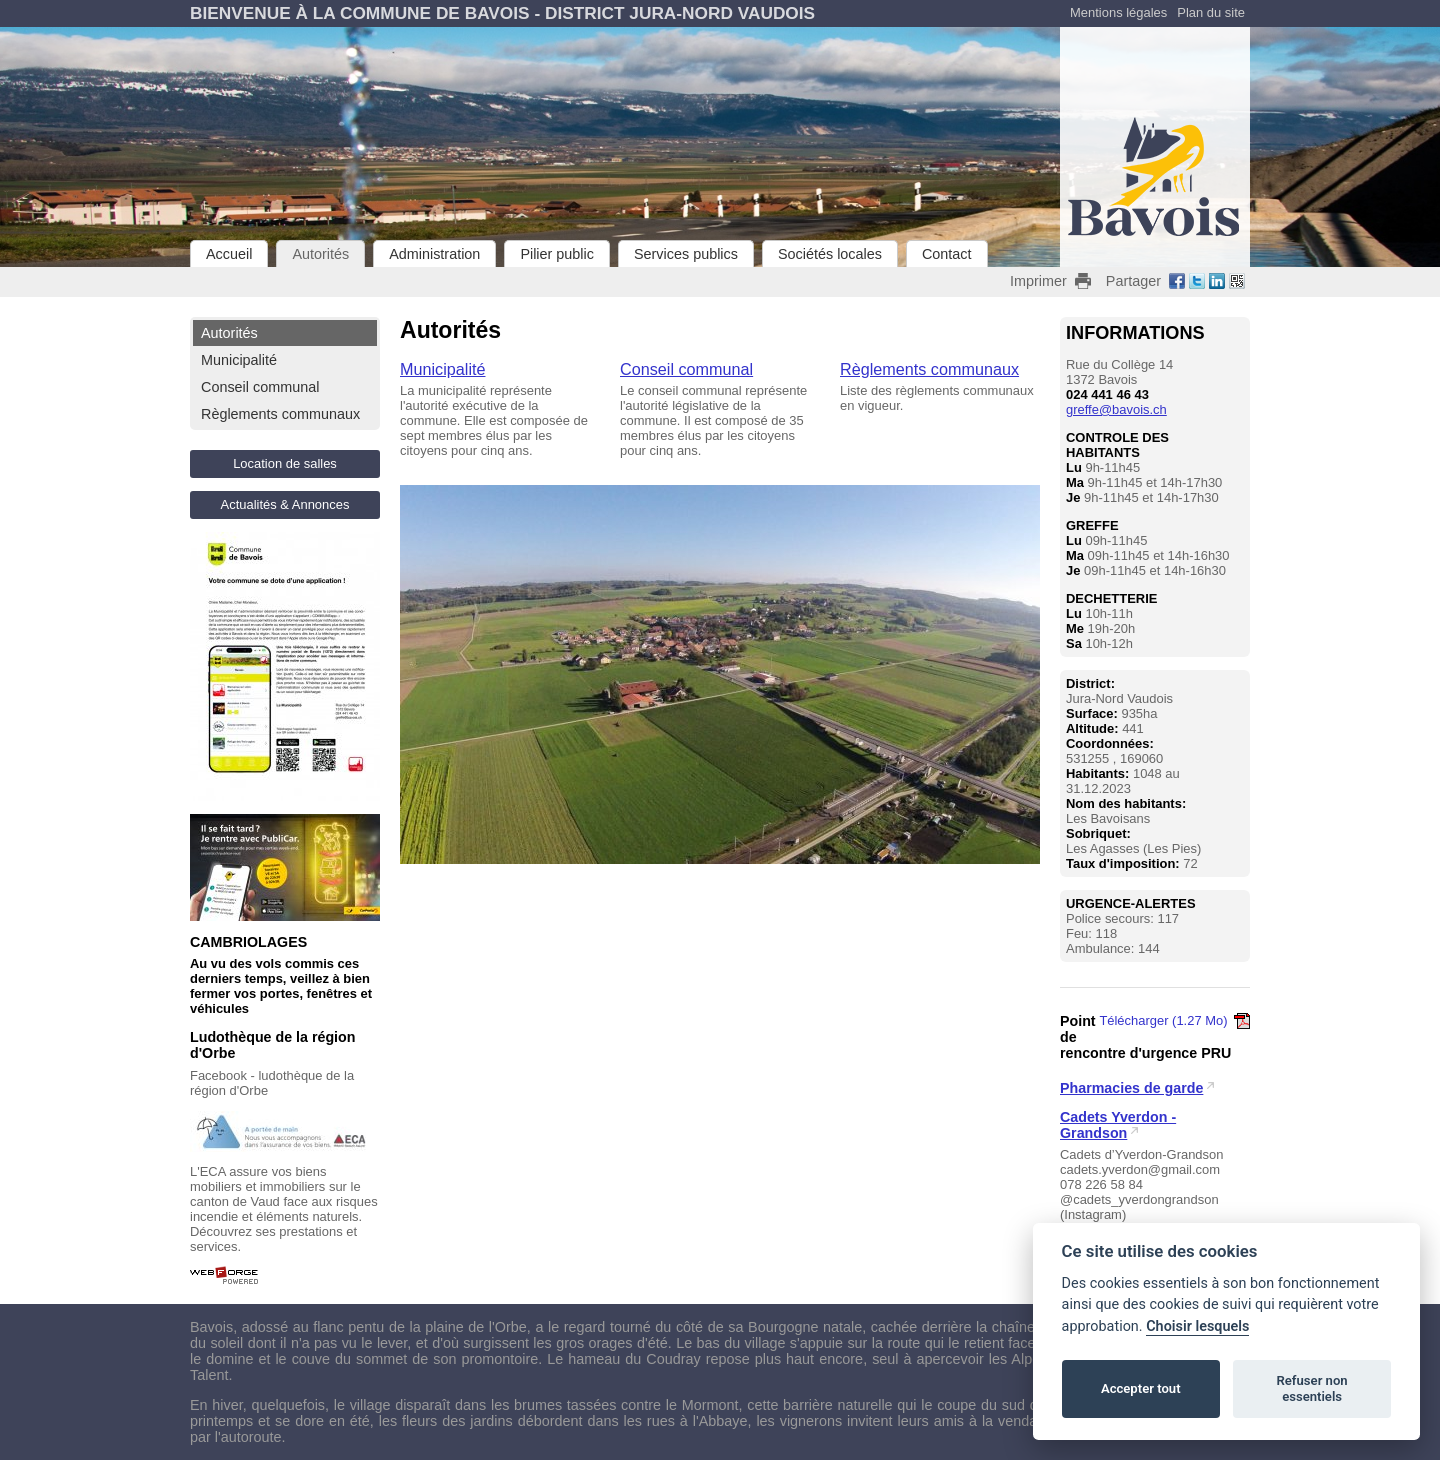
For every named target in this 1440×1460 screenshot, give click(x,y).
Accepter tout (1141, 1388)
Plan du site (1211, 12)
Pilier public (557, 254)
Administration (434, 254)
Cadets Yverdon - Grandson (1118, 1125)
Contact (947, 254)
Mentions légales (1118, 12)
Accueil (229, 254)
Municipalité (239, 360)
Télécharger (1174, 1020)
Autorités (320, 254)
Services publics (686, 254)
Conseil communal (260, 387)
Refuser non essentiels (1311, 1388)
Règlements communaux (280, 414)
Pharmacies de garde (1131, 1088)
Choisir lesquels (1197, 1326)
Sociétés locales (830, 254)
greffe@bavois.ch (1116, 409)
